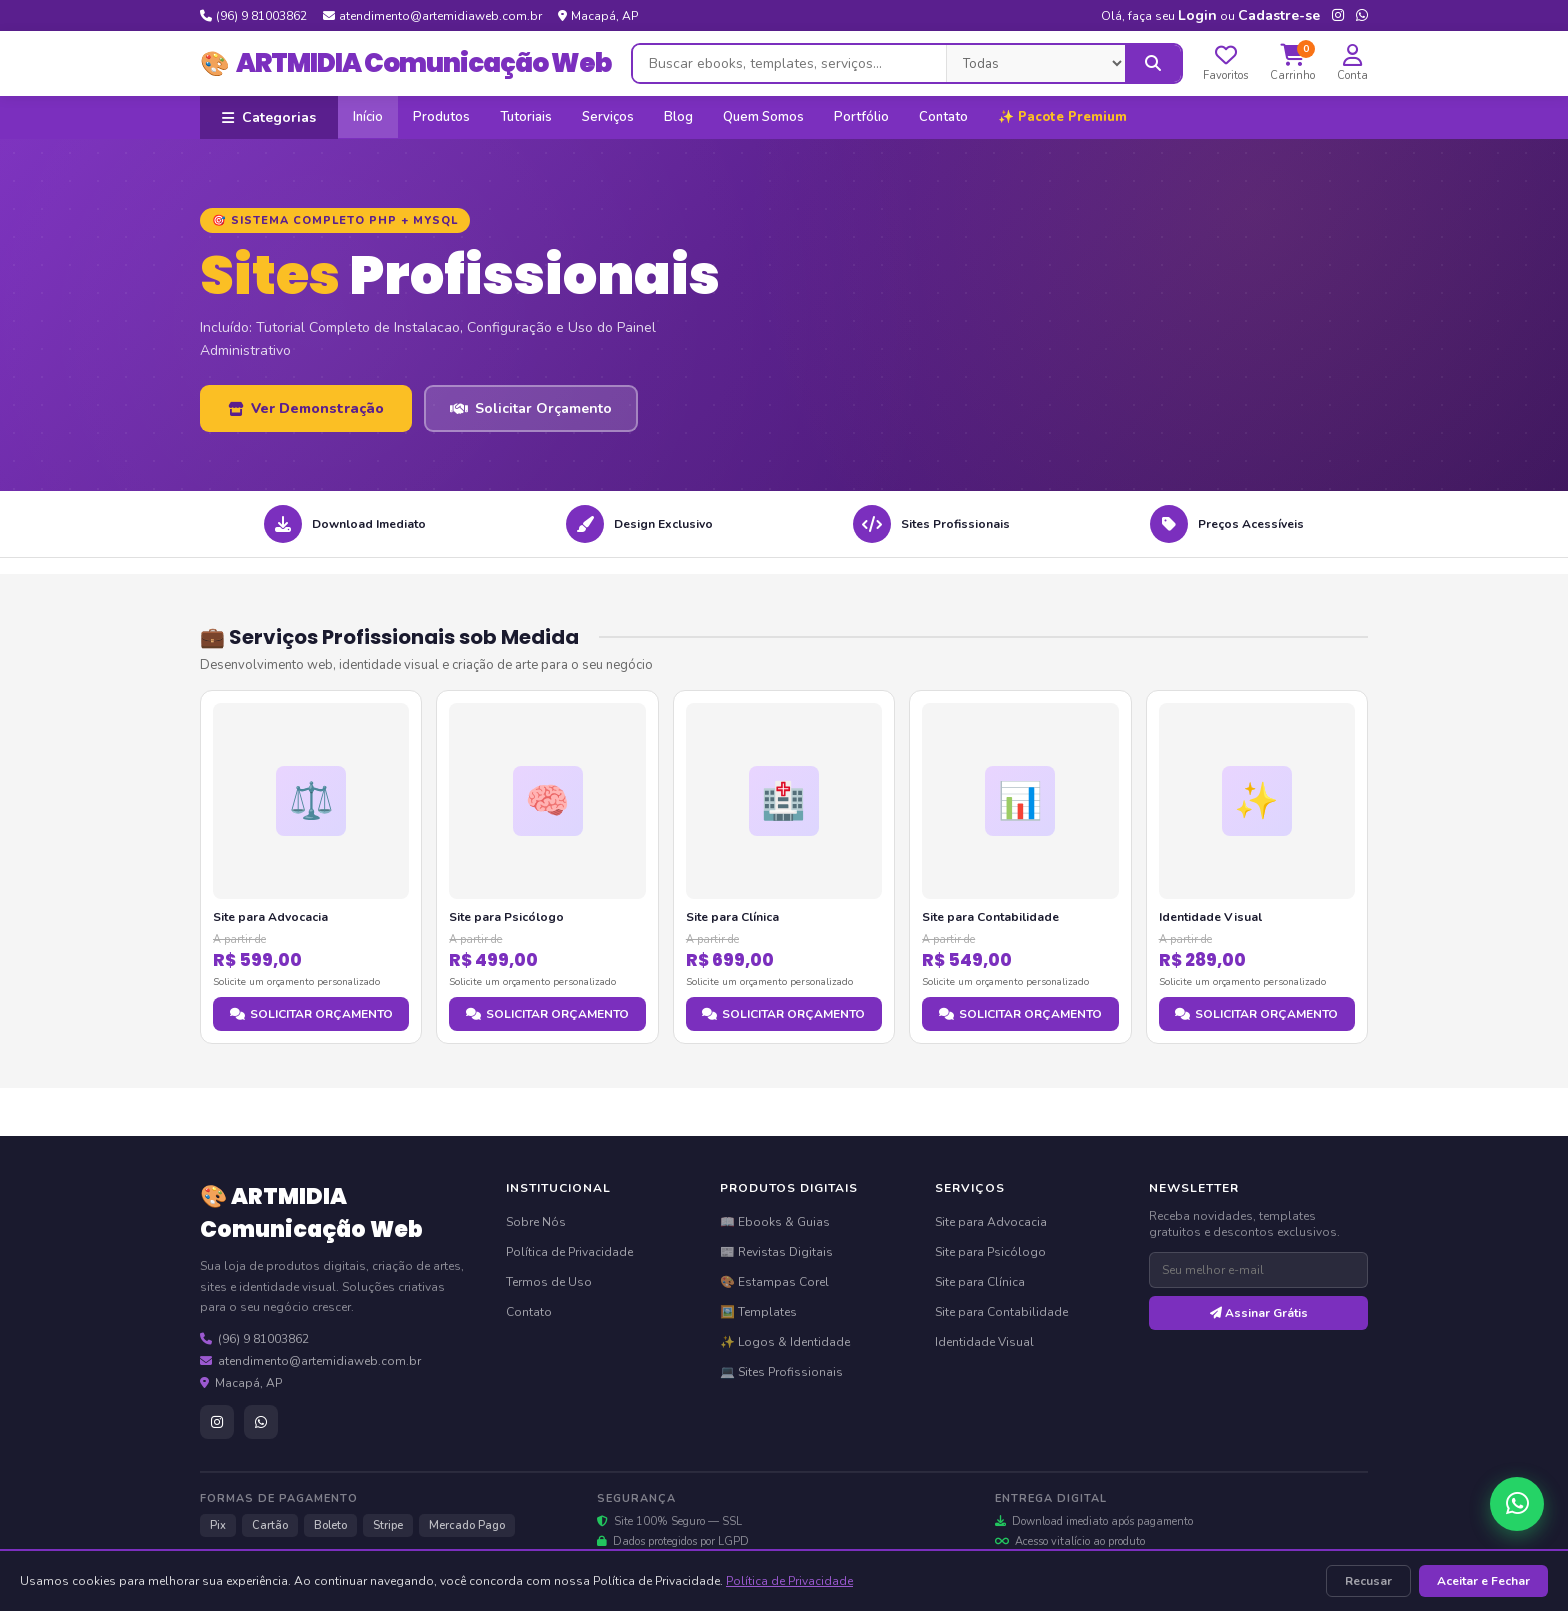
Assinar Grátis (1259, 1313)
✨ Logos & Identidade (785, 1342)
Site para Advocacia (991, 1222)
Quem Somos (763, 117)
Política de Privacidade (789, 1581)
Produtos (441, 117)
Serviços (608, 117)
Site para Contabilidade (1001, 1312)
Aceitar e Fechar (1483, 1581)
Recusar (1368, 1581)
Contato (943, 117)
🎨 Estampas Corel (774, 1282)
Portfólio (861, 117)
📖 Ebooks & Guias (775, 1222)
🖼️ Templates (758, 1312)
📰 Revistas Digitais (776, 1252)
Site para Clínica (980, 1282)
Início (368, 117)
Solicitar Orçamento (531, 408)
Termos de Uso (549, 1282)
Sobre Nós (536, 1222)
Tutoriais (526, 117)
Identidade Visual (984, 1342)
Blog (678, 117)
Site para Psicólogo (990, 1252)
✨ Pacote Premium (1062, 117)
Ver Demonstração (306, 408)
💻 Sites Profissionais (781, 1372)
